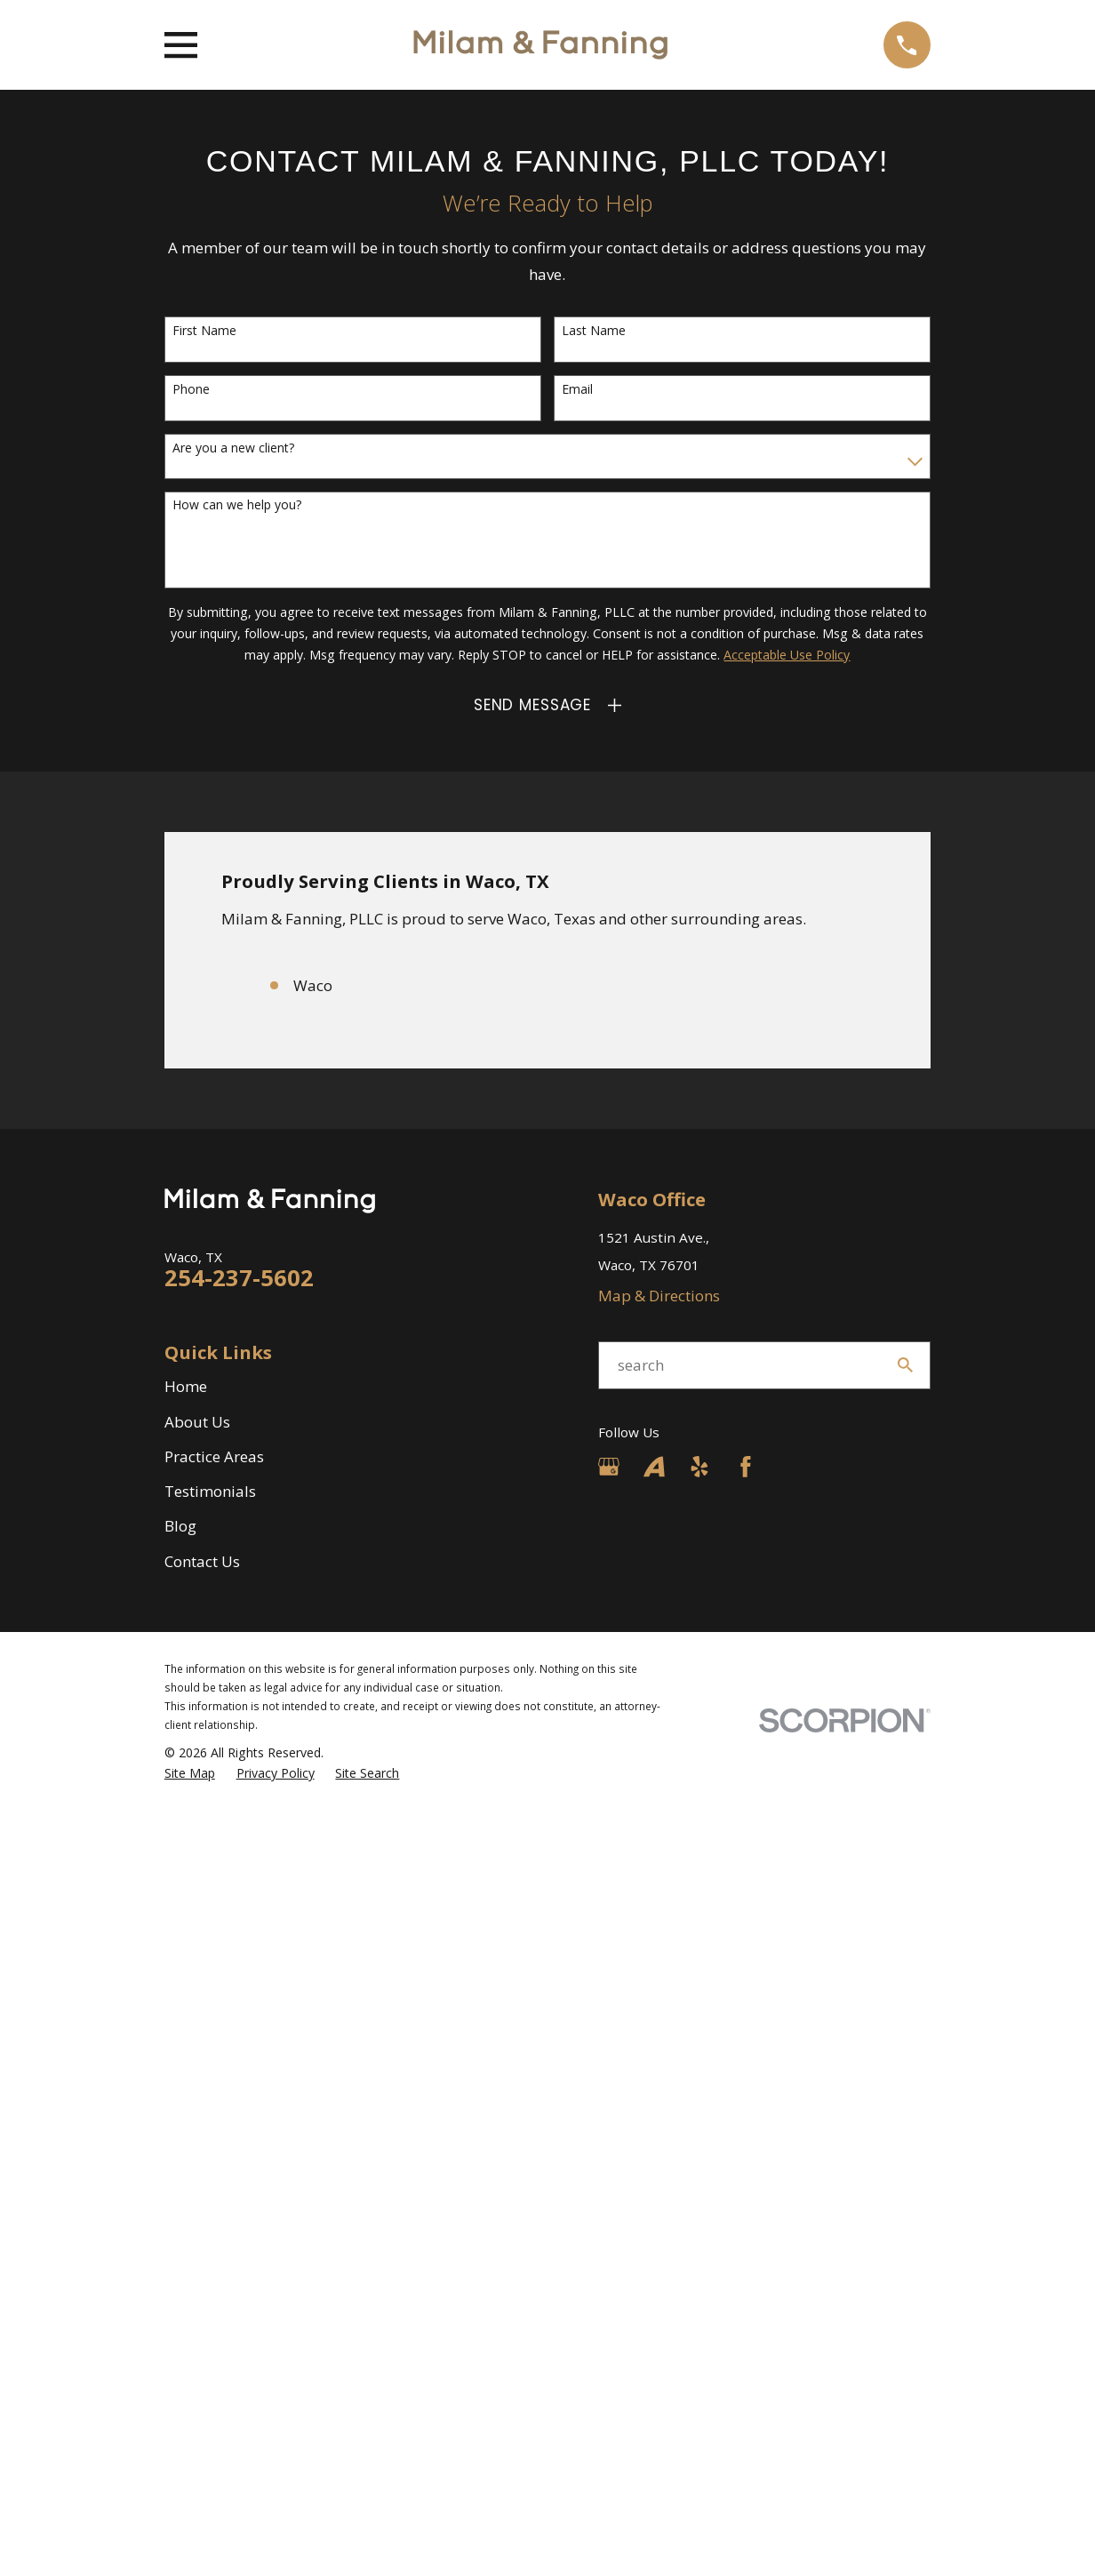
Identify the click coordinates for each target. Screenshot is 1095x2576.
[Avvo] (654, 1466)
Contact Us (202, 1561)
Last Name (594, 331)
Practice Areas (214, 1456)
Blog (180, 1526)
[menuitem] (189, 1773)
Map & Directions (659, 1295)
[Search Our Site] (905, 1364)
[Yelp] (699, 1466)
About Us (197, 1422)
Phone (191, 389)
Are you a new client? (233, 448)
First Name (204, 331)
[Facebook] (745, 1466)
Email (577, 389)
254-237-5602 (239, 1277)
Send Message (532, 705)
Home (185, 1386)
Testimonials (210, 1491)
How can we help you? (236, 505)
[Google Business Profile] (608, 1466)
